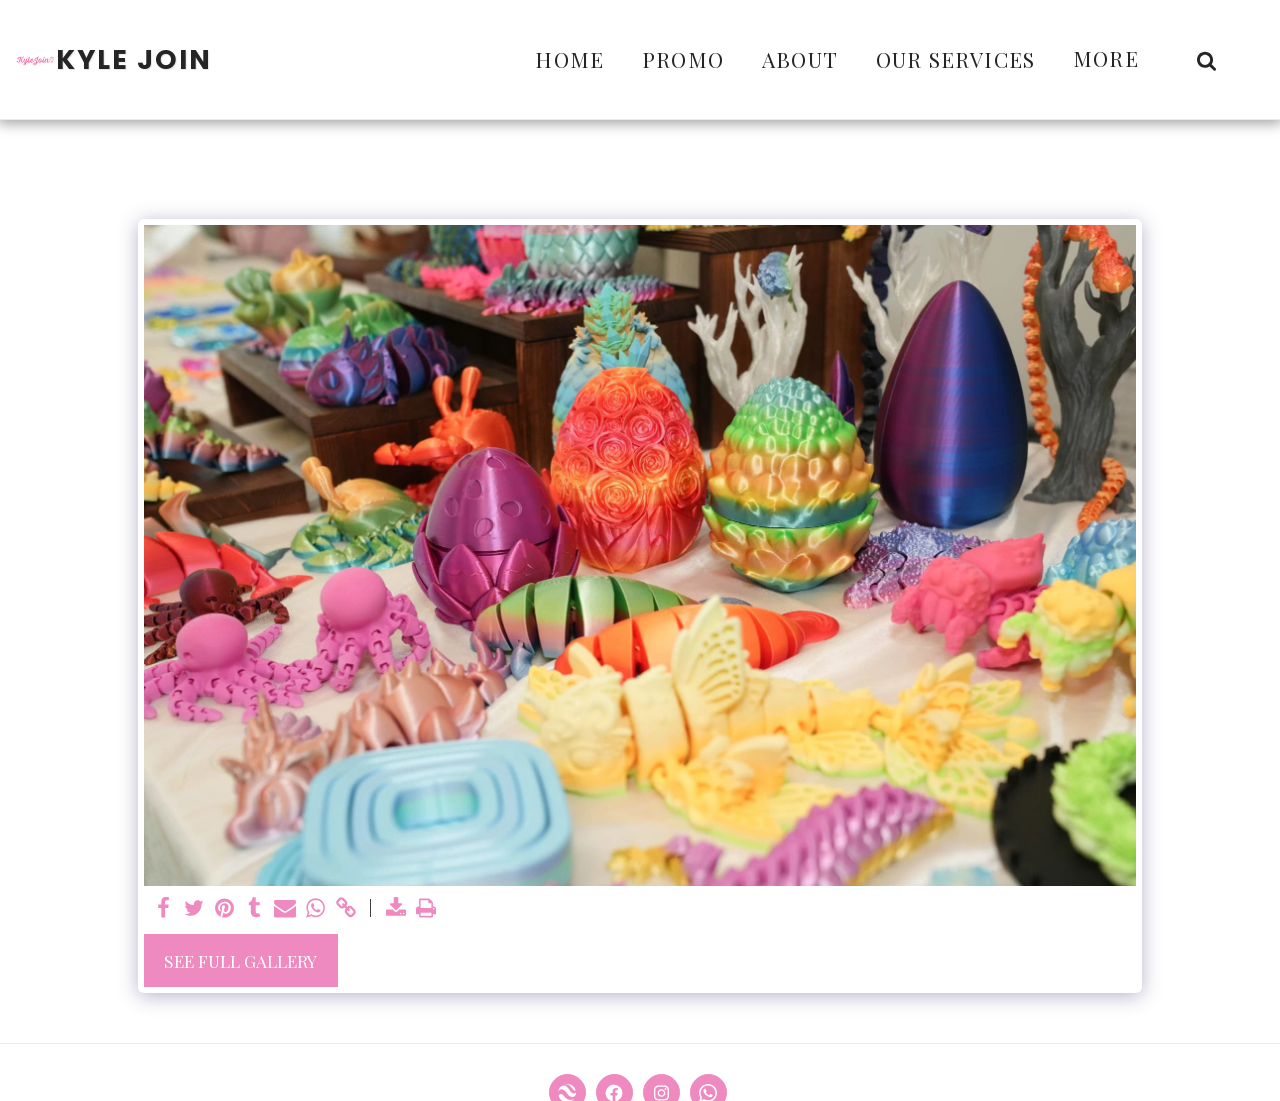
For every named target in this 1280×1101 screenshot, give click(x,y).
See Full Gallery (240, 960)
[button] (1206, 60)
